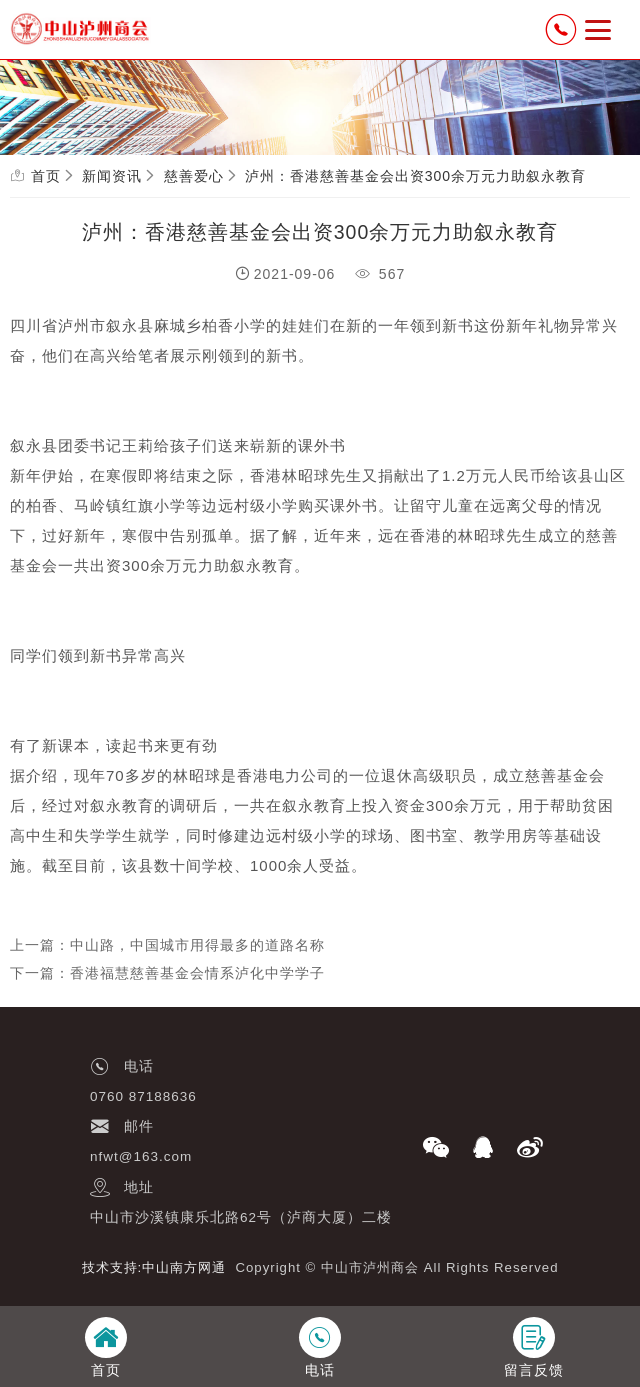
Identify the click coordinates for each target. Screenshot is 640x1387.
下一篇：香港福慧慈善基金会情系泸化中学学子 (167, 973)
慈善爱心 (194, 176)
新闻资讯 (112, 176)
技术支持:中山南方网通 (154, 1267)
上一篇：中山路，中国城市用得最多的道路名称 (167, 945)
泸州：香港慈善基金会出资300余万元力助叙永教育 (415, 176)
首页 (46, 176)
